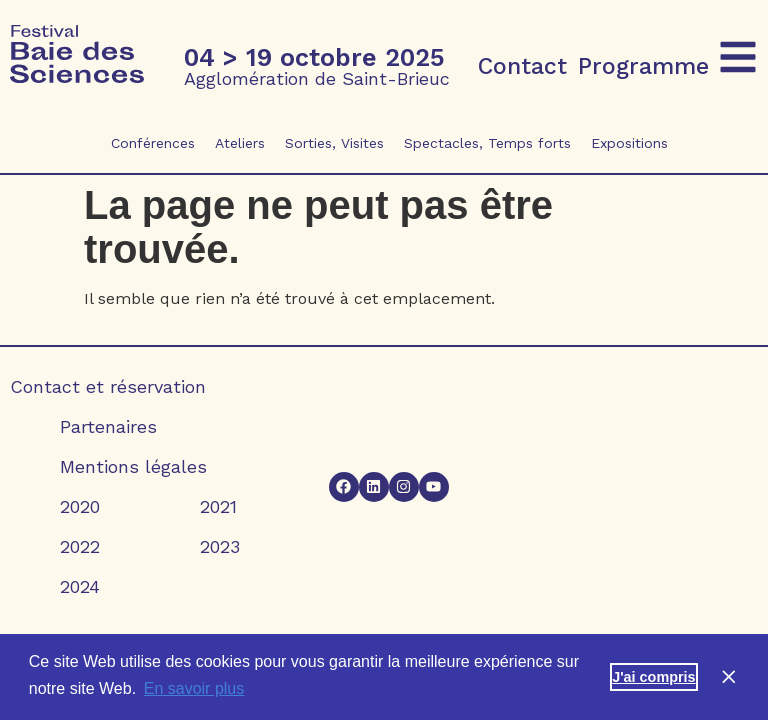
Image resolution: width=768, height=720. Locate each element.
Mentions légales (133, 466)
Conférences (153, 143)
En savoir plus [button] (194, 688)
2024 (80, 586)
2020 (80, 506)
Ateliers (240, 143)
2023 (220, 546)
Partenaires (108, 426)
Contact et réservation (108, 386)
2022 (80, 546)
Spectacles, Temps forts (487, 143)
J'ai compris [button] (653, 677)
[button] (738, 57)
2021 (218, 506)
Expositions (629, 143)
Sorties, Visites (334, 143)
